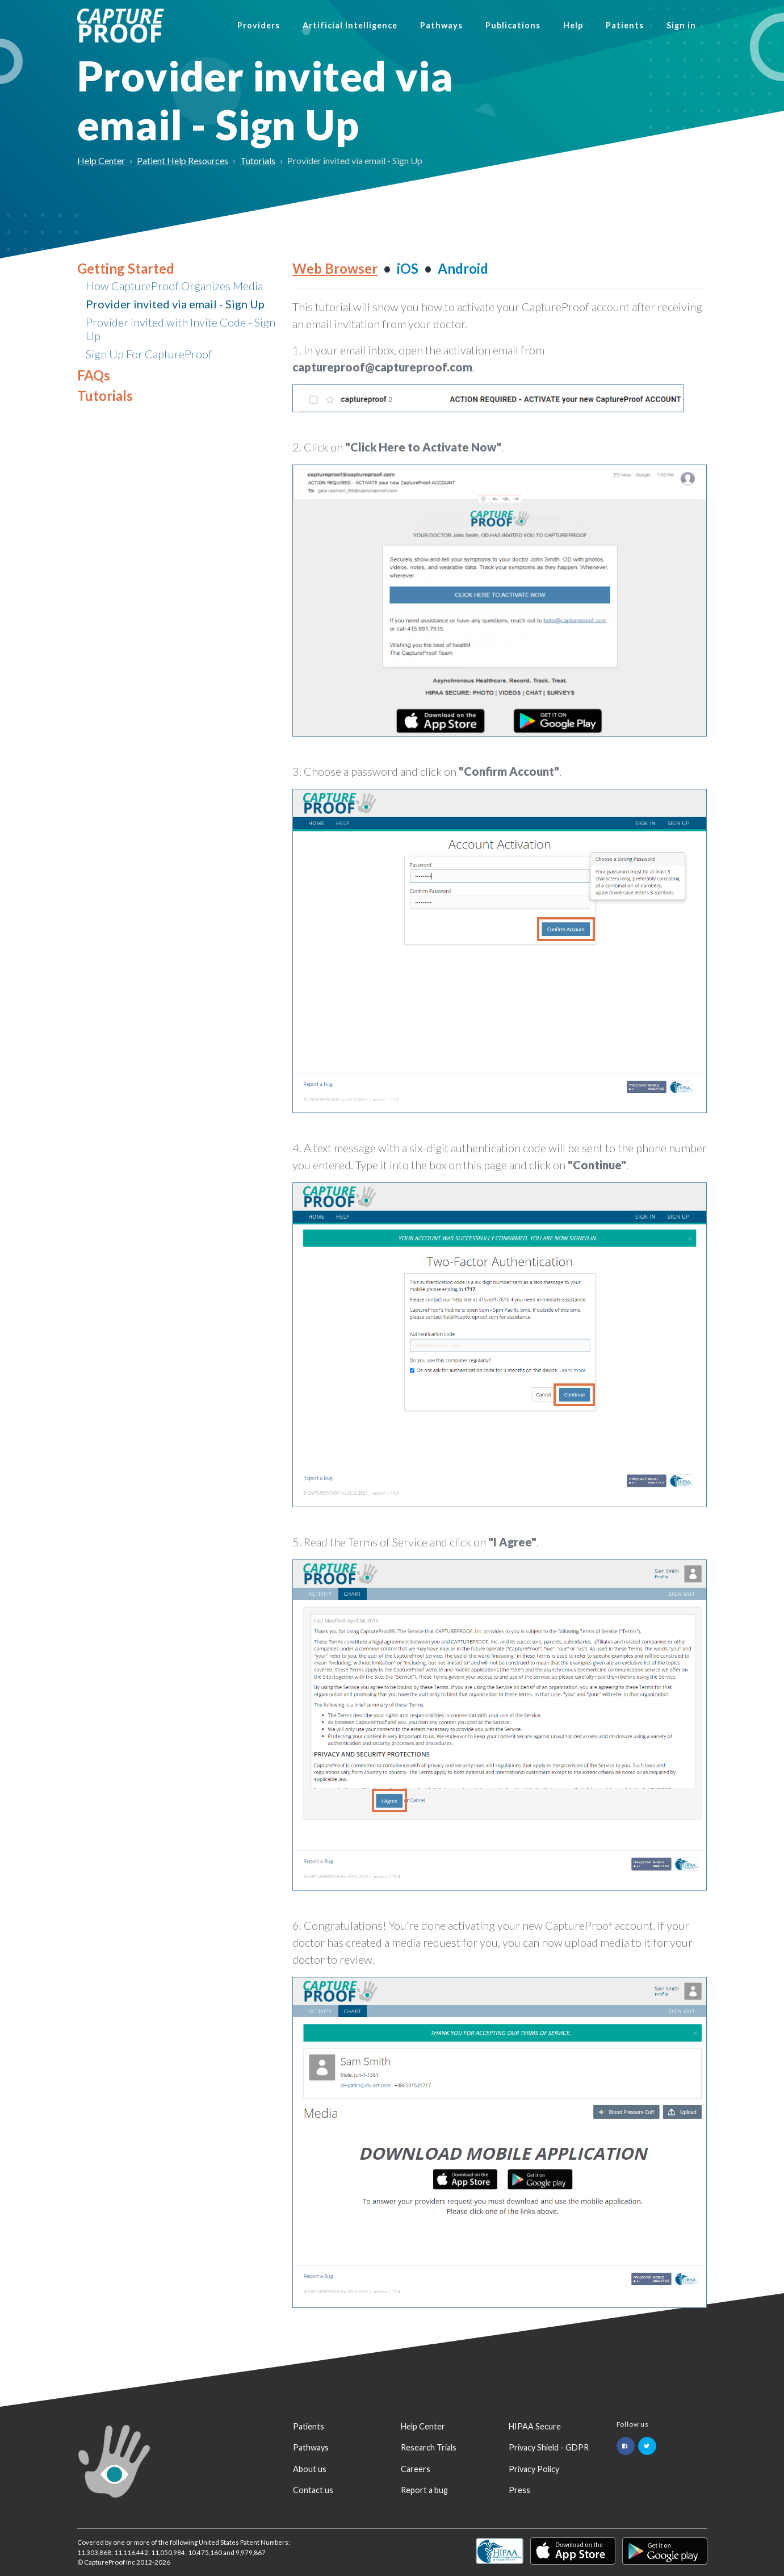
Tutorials (257, 160)
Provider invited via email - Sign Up (175, 304)
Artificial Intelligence (350, 25)
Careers (415, 2469)
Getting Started (125, 268)
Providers (258, 25)
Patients (625, 25)
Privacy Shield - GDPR (549, 2447)
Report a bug (424, 2490)
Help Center (101, 160)
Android (463, 268)
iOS (407, 268)
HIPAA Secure (535, 2426)
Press (519, 2490)
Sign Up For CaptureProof (149, 354)
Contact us (313, 2490)
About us (309, 2469)
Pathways (441, 25)
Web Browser (335, 268)
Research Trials (428, 2447)
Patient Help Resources (182, 160)
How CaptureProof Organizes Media (174, 285)
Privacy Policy (534, 2469)
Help (573, 25)
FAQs (93, 375)
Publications (512, 25)
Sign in (681, 25)
